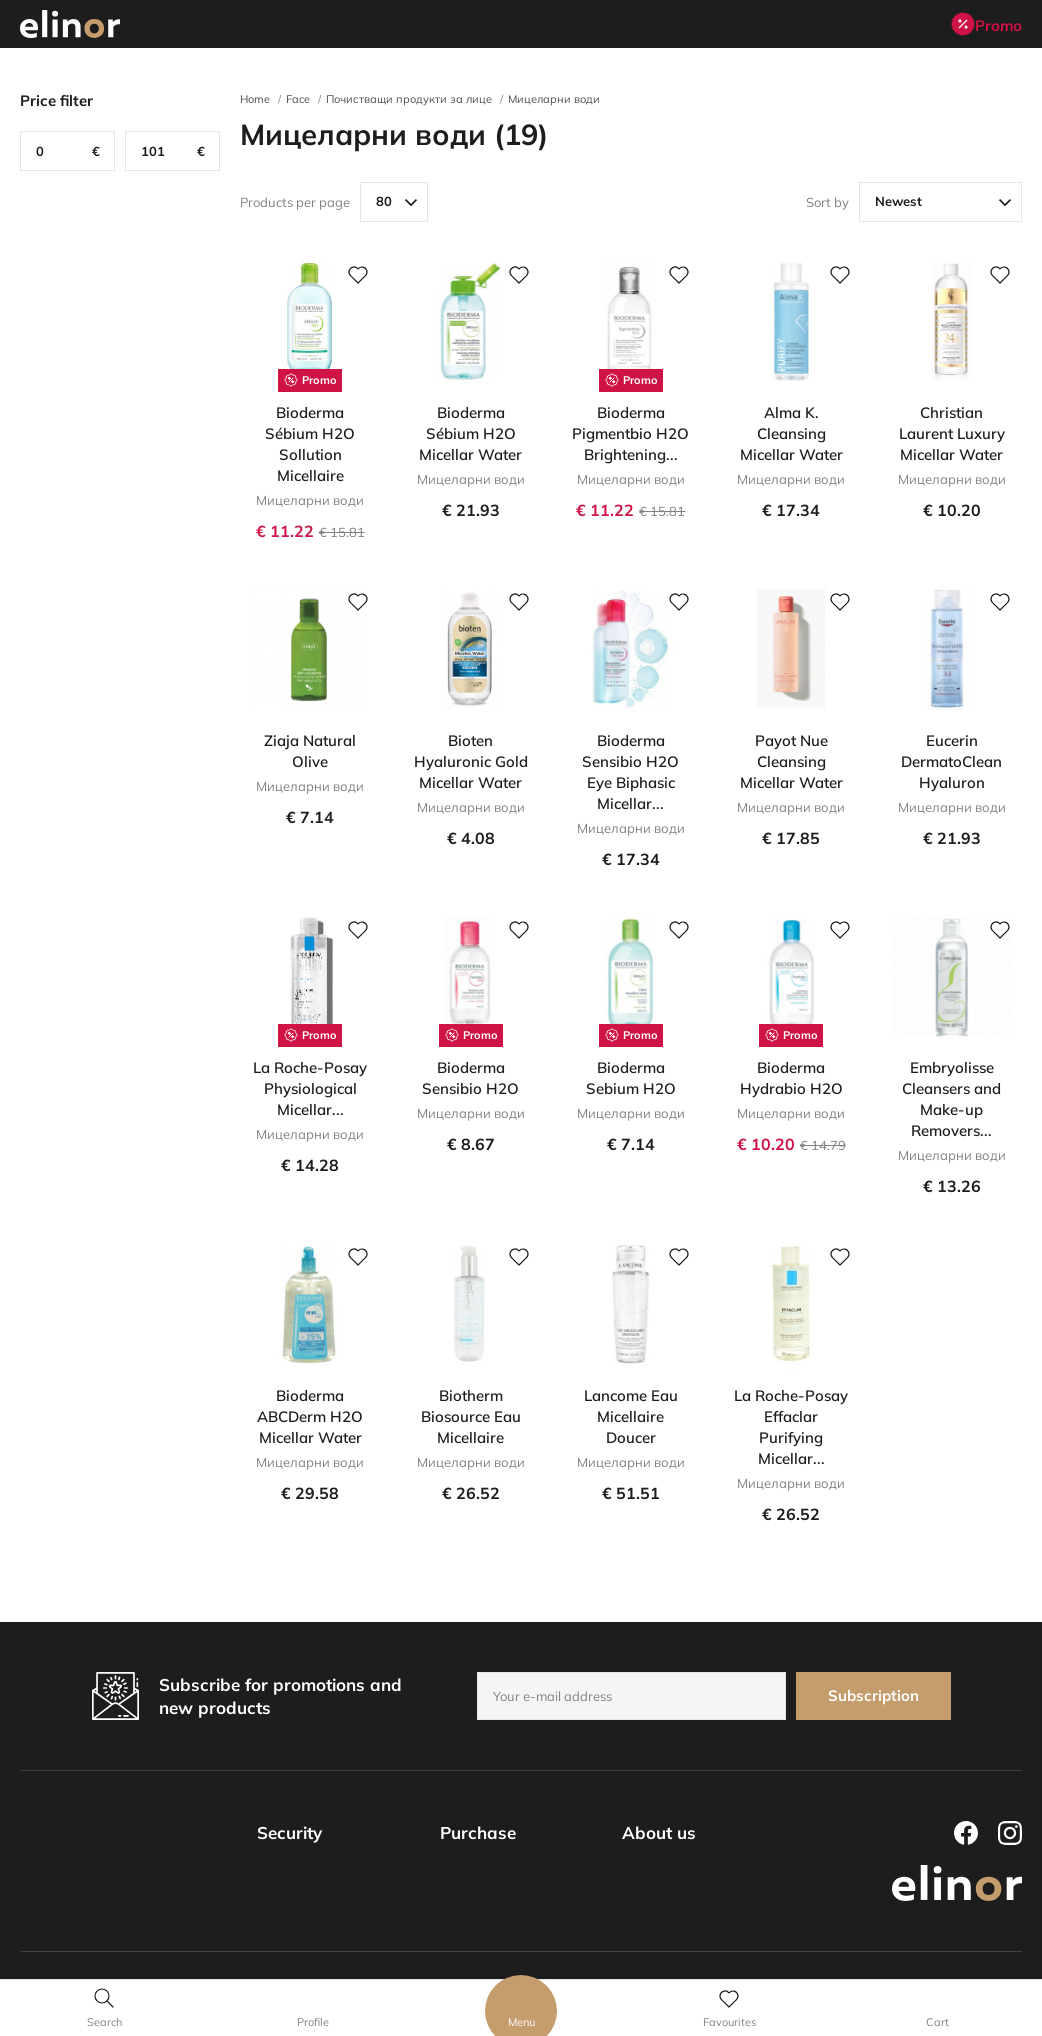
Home (255, 99)
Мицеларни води (554, 99)
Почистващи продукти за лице (409, 99)
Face (298, 99)
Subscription (873, 1695)
